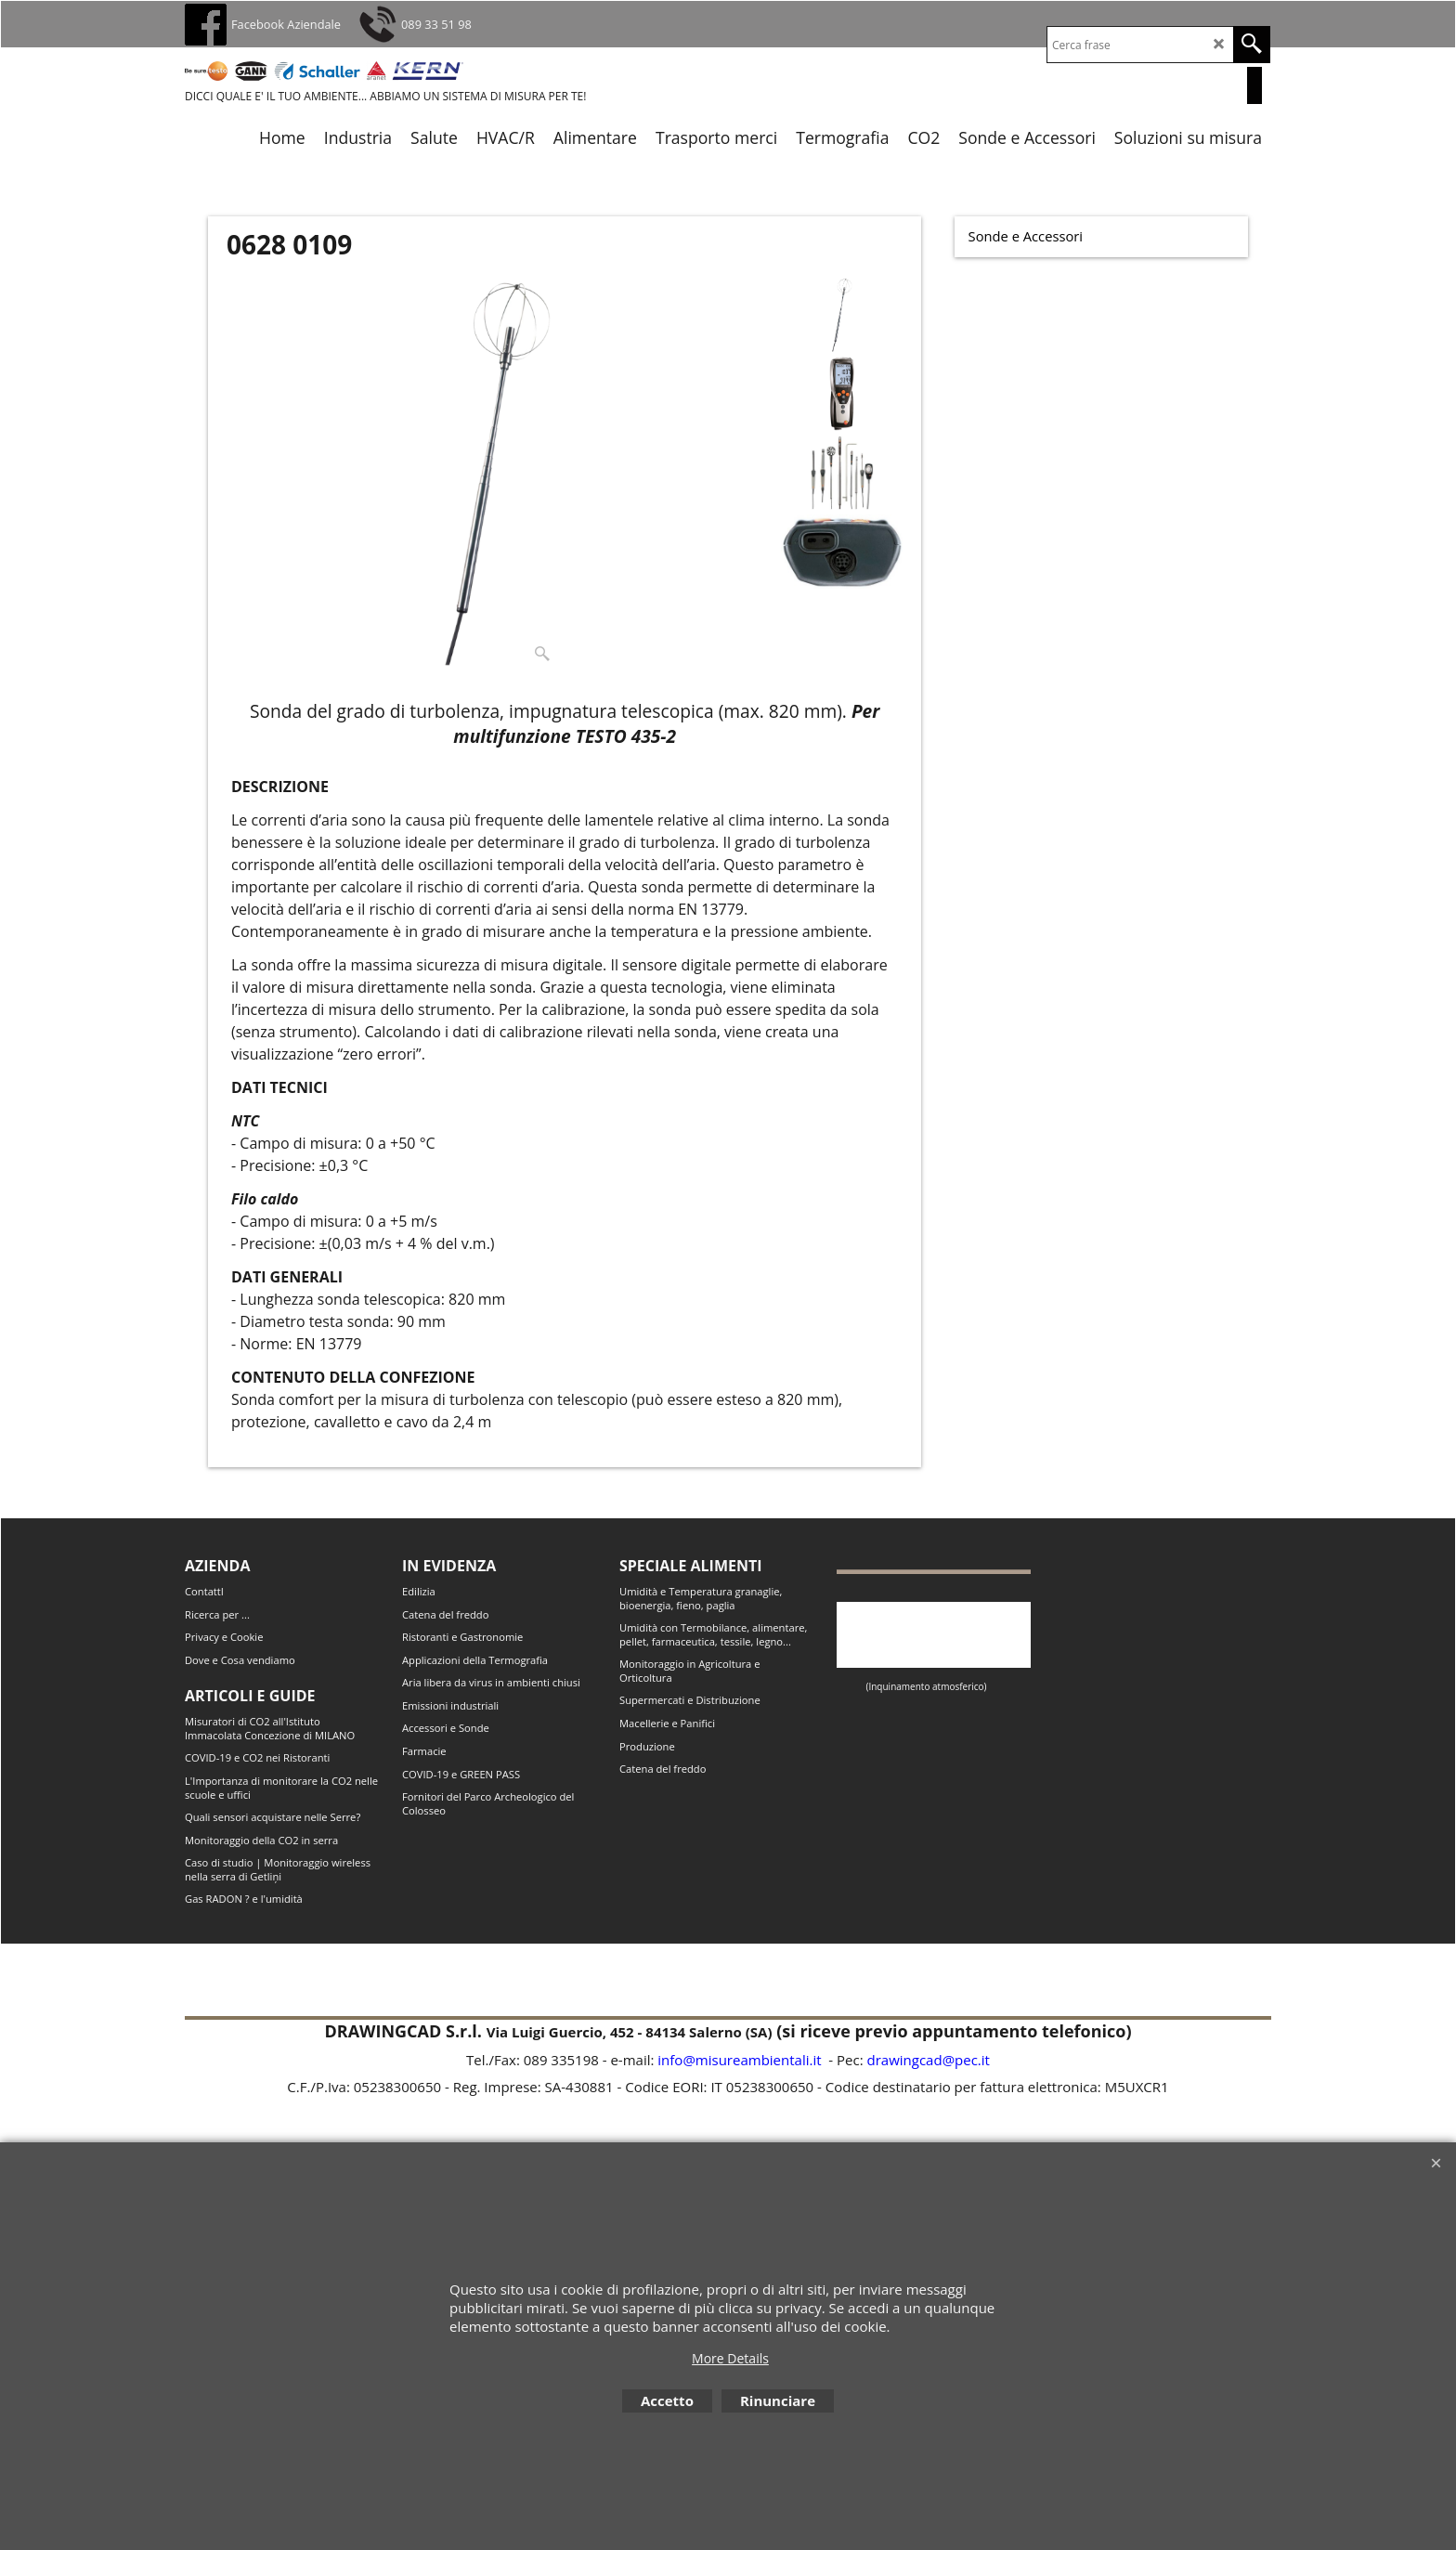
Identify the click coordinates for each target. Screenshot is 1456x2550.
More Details (730, 2358)
